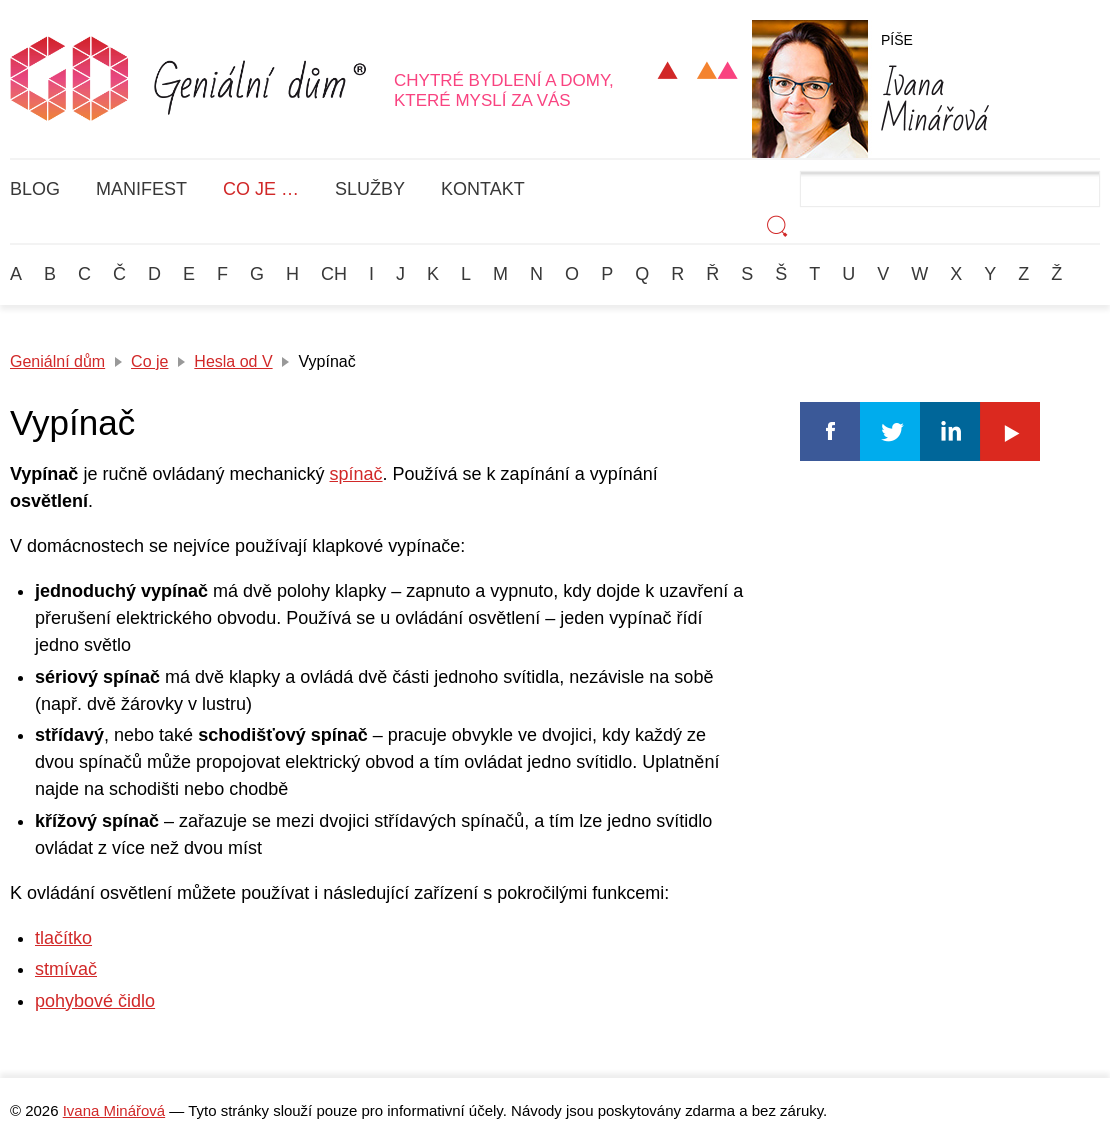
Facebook (830, 431)
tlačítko (63, 938)
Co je (149, 361)
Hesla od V (233, 361)
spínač (356, 474)
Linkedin (950, 431)
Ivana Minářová (114, 1110)
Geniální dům (57, 361)
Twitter (890, 431)
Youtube (1010, 431)
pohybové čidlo (95, 1001)
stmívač (66, 969)
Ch (334, 274)
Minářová (935, 98)
